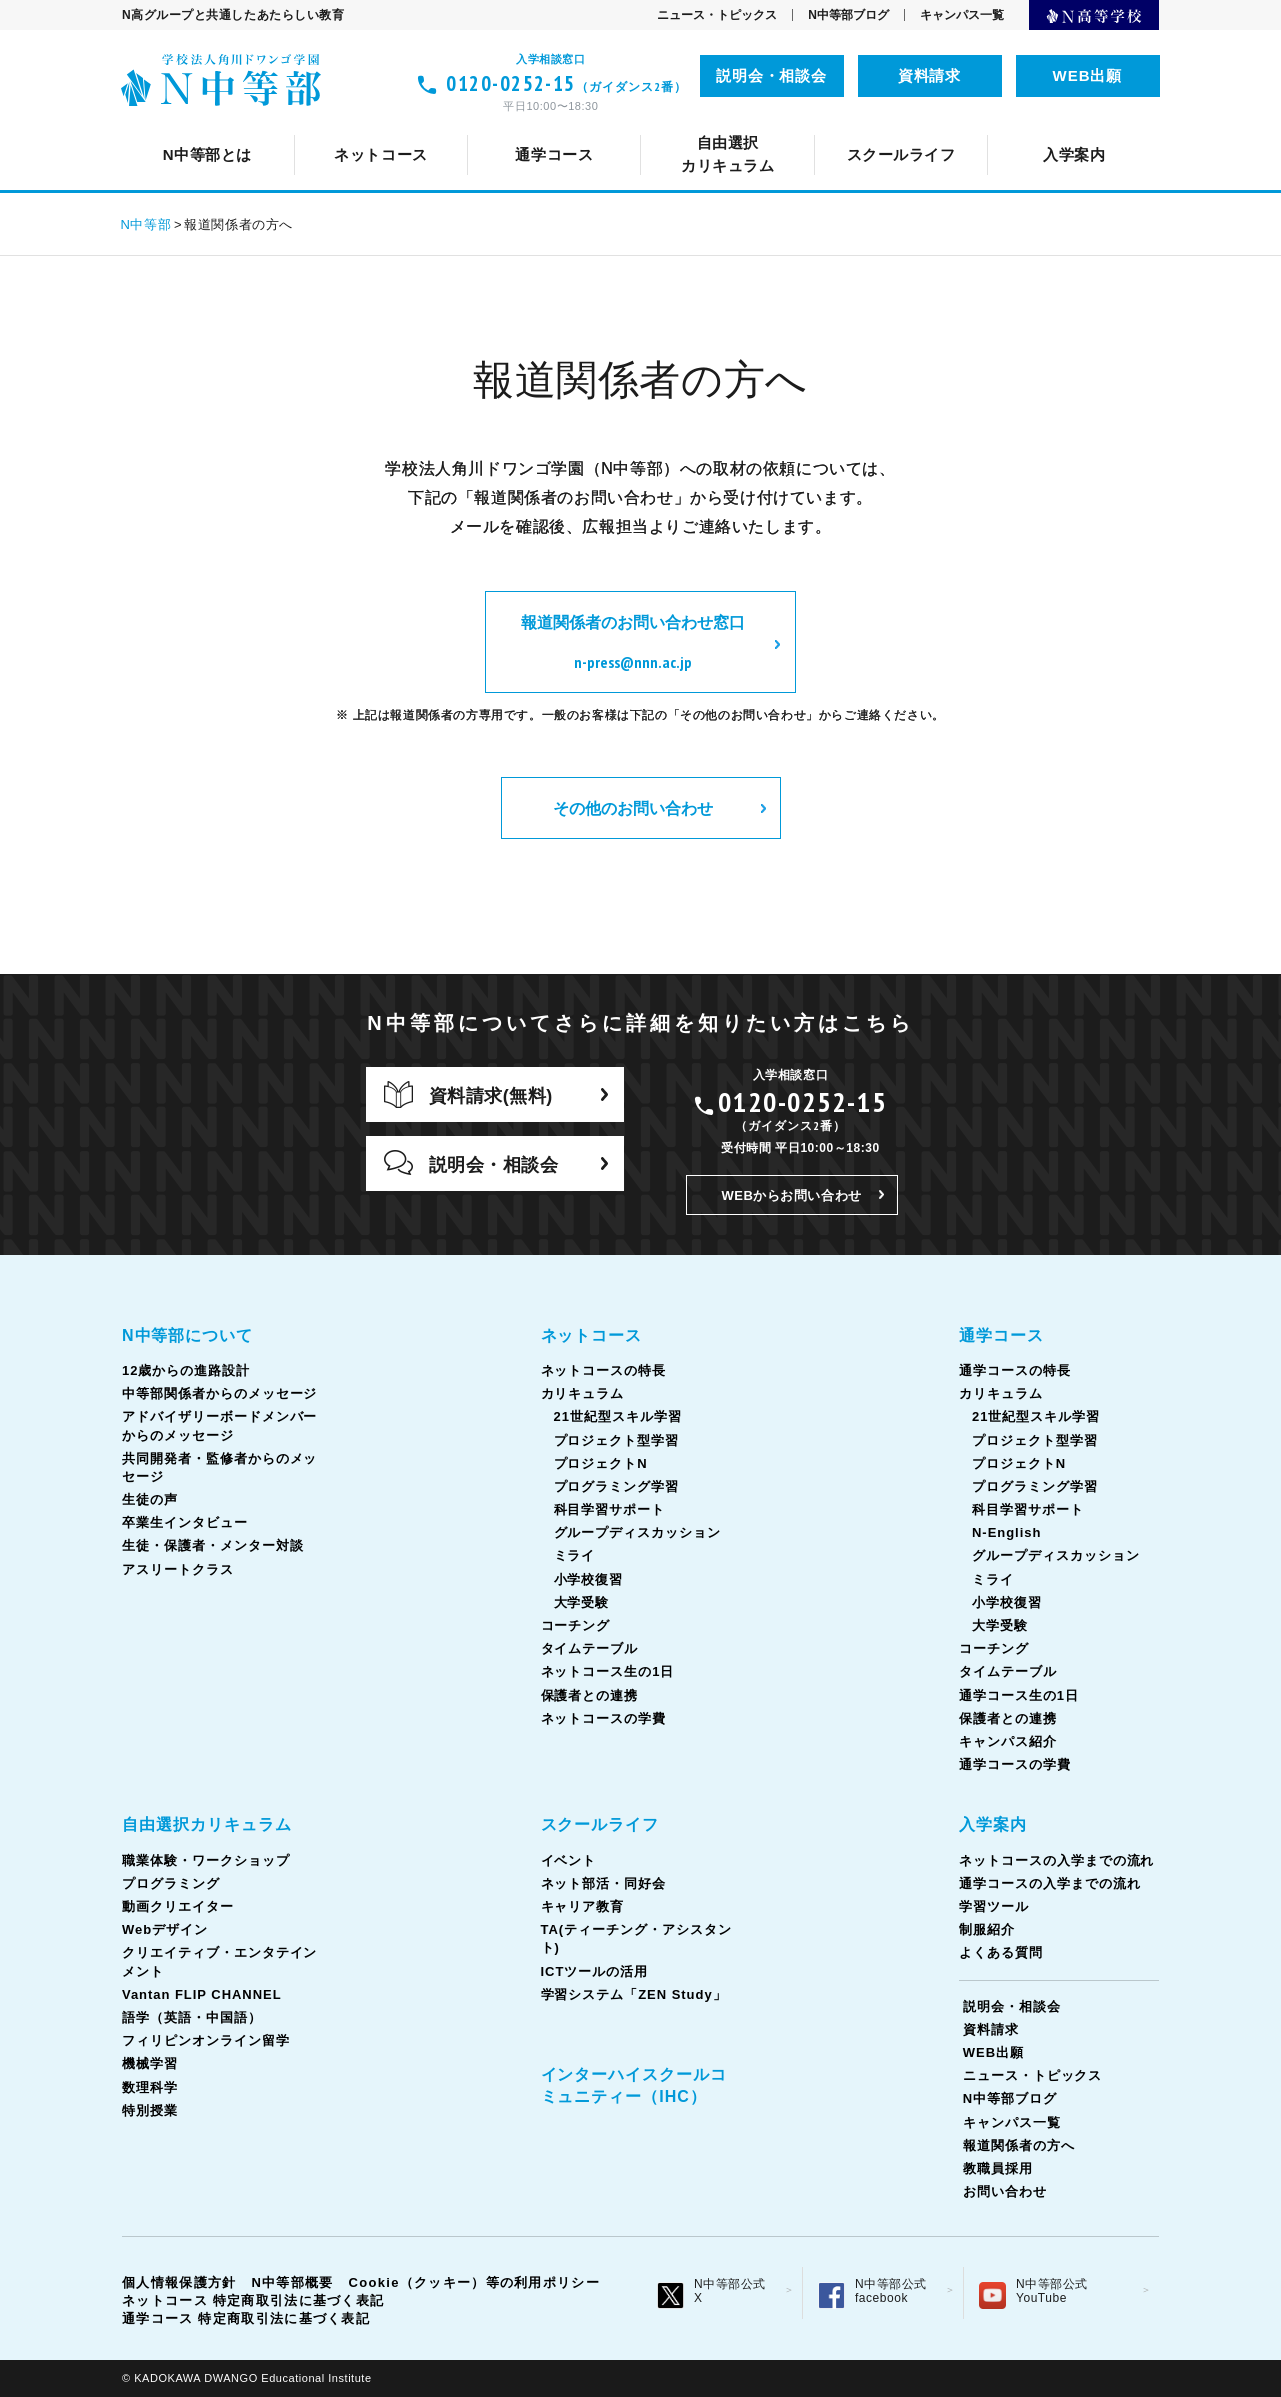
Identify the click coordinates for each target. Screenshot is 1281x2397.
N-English (1006, 1532)
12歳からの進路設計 (383, 125)
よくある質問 (1001, 1952)
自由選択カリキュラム (207, 1824)
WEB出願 (1088, 75)
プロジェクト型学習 (617, 1440)
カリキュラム (603, 125)
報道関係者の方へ (1019, 2145)
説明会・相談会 (772, 75)
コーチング (726, 125)
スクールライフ (600, 1824)
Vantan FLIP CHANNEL (583, 125)
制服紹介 (987, 1929)
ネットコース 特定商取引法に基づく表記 (253, 2300)
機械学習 (150, 2063)
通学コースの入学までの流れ (1049, 1883)
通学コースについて (274, 125)
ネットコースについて (258, 125)
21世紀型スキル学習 (618, 1416)
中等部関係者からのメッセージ (606, 125)
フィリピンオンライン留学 (1004, 125)
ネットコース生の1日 (1026, 125)
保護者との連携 (590, 1695)
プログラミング (171, 1883)
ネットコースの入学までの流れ (1056, 1860)
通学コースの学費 (1015, 1764)
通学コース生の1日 (1010, 125)
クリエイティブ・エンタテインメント (318, 125)
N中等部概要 (292, 2282)
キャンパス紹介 (1008, 1741)
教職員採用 (998, 2168)
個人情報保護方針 (179, 2282)
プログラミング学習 (617, 1486)
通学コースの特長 (447, 125)
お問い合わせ (1005, 2191)
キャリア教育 (651, 125)
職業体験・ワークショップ (206, 1860)
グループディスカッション (638, 1532)
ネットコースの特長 (447, 125)
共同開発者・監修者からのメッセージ (894, 125)
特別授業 (150, 2110)
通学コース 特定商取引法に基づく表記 (246, 2318)
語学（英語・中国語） (789, 125)
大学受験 (582, 1602)
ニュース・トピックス (717, 15)
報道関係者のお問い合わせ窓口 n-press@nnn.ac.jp (633, 642)
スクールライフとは (216, 125)
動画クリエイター (178, 1906)
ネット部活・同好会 (495, 125)
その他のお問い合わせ (633, 808)
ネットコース (592, 1335)
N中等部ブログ (848, 15)
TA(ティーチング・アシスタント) (857, 125)
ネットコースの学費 (604, 1718)
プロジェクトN (601, 1463)
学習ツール (994, 1906)
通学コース (1001, 1335)
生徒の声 (1100, 125)
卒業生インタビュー (185, 1522)
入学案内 (993, 1824)
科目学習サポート (610, 1509)
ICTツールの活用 (1076, 125)
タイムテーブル (858, 125)
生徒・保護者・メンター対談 (212, 1545)
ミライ (575, 1555)
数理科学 (150, 2087)
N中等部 (146, 224)
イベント (356, 125)
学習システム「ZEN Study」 (634, 1994)
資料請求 (930, 75)
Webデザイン (165, 1929)
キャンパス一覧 (962, 15)
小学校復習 (589, 1579)
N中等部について (212, 125)
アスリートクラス (178, 1569)
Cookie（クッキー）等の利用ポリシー (474, 2282)
